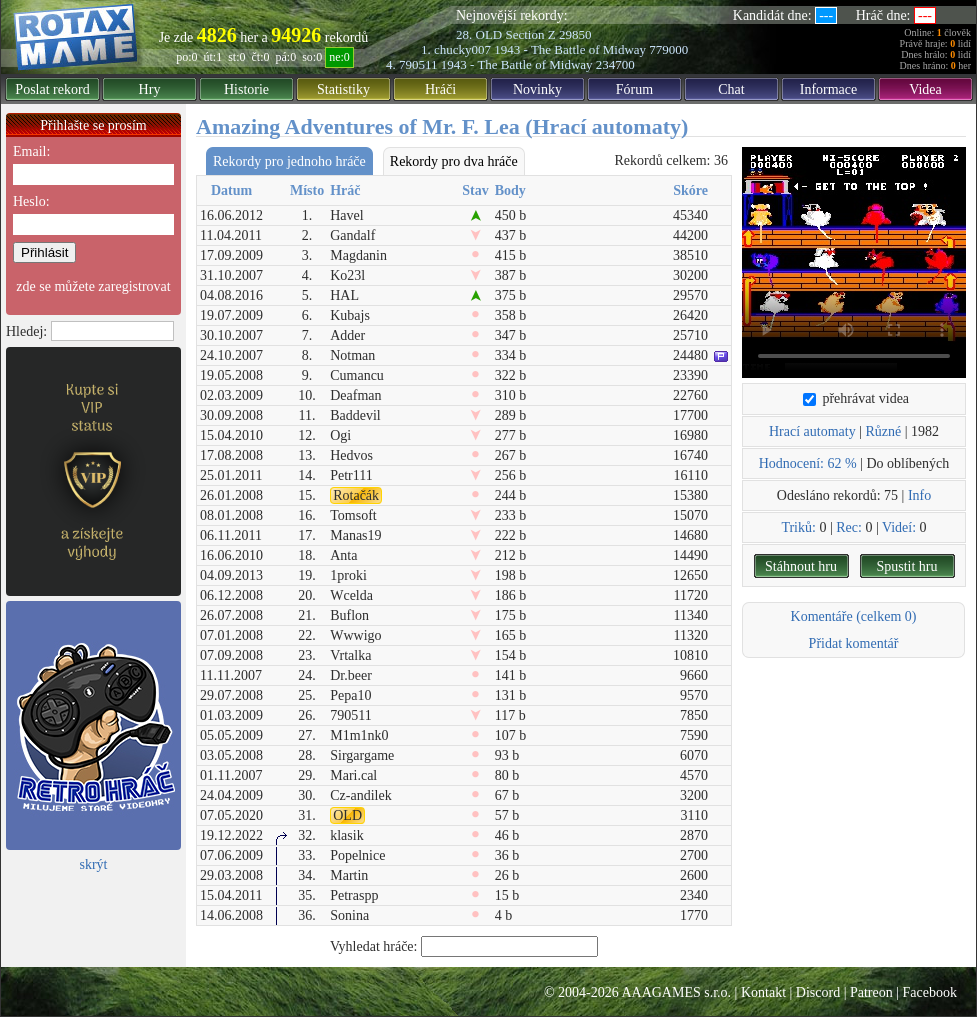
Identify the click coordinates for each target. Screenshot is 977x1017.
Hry (150, 89)
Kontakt (763, 992)
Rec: (849, 527)
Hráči (440, 89)
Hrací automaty (812, 431)
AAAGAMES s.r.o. (676, 992)
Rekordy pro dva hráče (454, 161)
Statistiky (343, 89)
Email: (31, 151)
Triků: (798, 527)
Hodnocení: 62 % (808, 463)
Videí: (899, 527)
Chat (731, 89)
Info (919, 495)
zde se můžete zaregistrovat (93, 286)
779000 (668, 49)
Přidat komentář (854, 643)
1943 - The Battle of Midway (570, 49)
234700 (615, 64)
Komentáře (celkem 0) (854, 616)
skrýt (94, 864)
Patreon (871, 992)
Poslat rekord (52, 89)
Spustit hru (906, 566)
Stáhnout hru (801, 566)
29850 (575, 34)
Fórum (634, 89)
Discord (818, 992)
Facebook (930, 992)
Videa (925, 89)
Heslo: (31, 201)
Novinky (537, 89)
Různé (883, 431)
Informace (829, 89)
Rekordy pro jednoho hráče (289, 161)
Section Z (530, 34)
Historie (246, 89)
